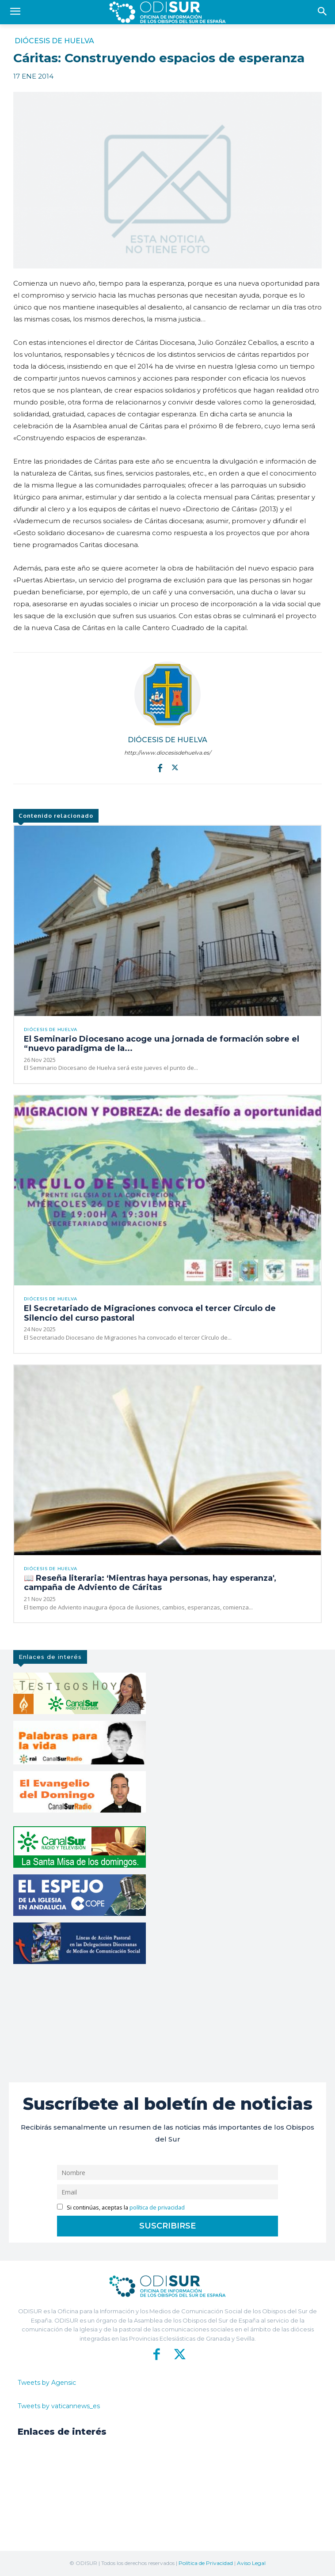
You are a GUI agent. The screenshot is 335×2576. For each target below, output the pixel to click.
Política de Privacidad (206, 2563)
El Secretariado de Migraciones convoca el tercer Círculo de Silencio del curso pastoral (150, 1313)
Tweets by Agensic (47, 2383)
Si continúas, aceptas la (121, 2207)
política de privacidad (157, 2207)
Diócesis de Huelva (54, 41)
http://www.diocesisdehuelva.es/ (167, 752)
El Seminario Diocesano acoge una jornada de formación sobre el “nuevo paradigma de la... (161, 1044)
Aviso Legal (251, 2563)
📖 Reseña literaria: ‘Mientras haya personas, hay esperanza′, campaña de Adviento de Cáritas (150, 1583)
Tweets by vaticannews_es (59, 2406)
